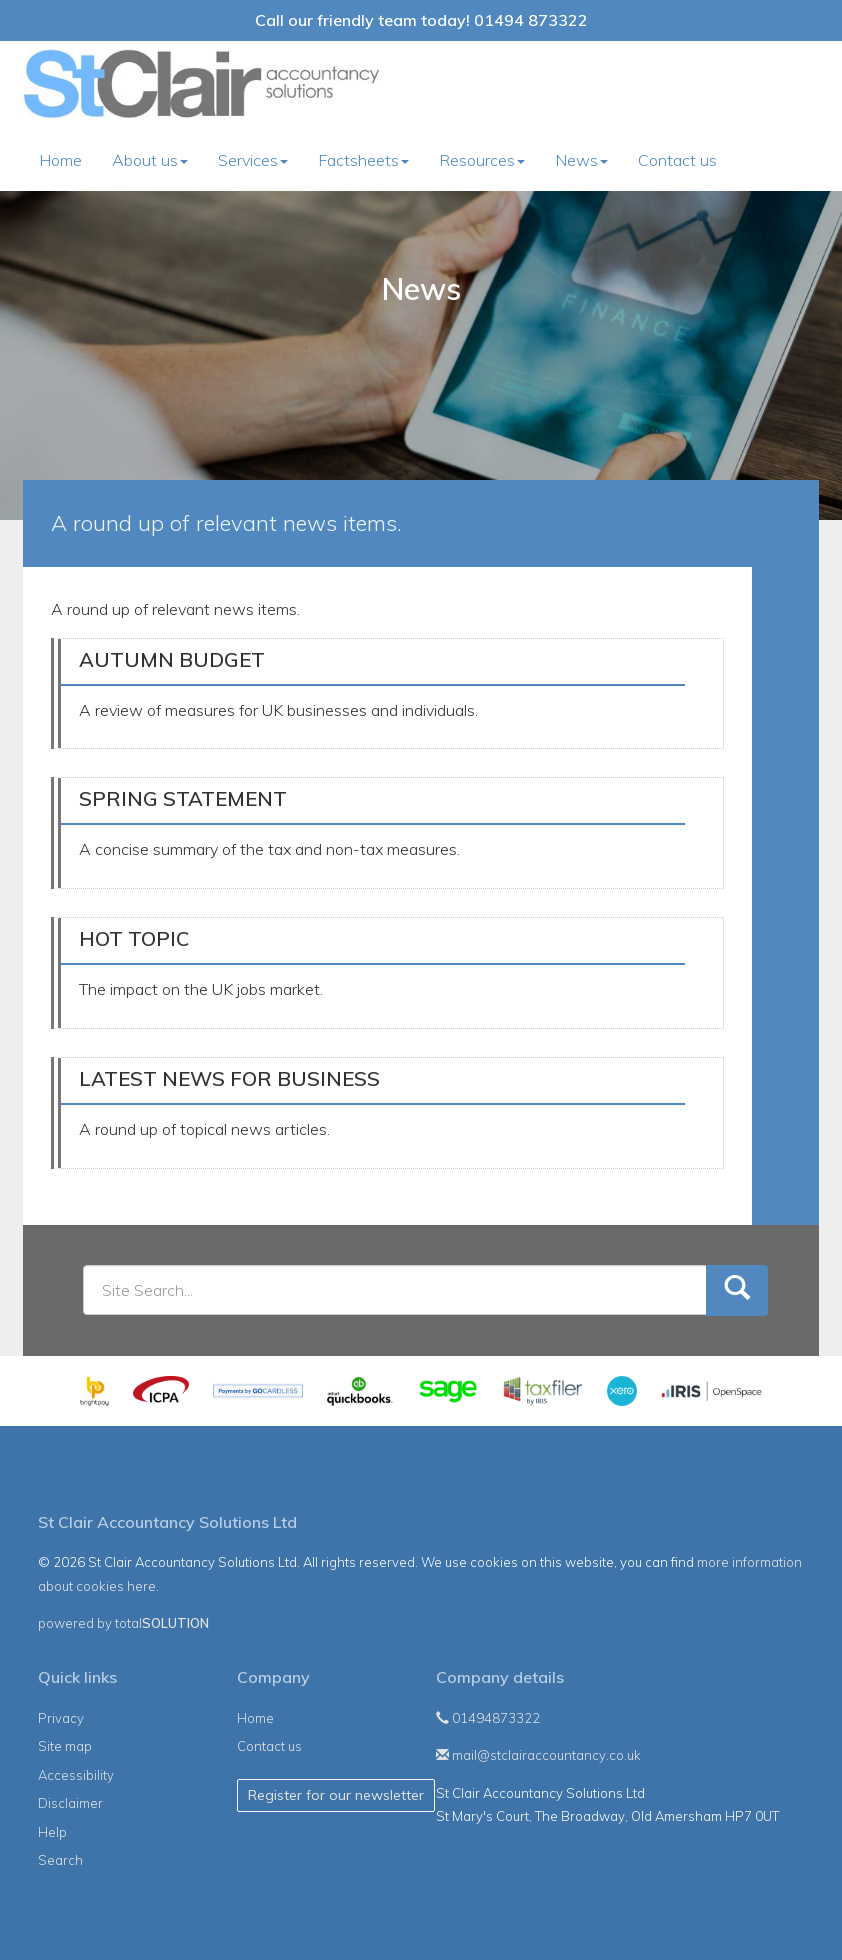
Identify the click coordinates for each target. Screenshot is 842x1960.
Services (253, 160)
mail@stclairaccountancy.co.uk (538, 1755)
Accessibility (76, 1775)
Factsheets (363, 160)
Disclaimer (70, 1803)
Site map (65, 1746)
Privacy (61, 1718)
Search (60, 1860)
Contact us (677, 160)
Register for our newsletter (336, 1795)
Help (52, 1832)
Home (60, 160)
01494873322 (488, 1718)
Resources (482, 160)
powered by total (123, 1623)
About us (150, 160)
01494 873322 (531, 20)
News (581, 160)
